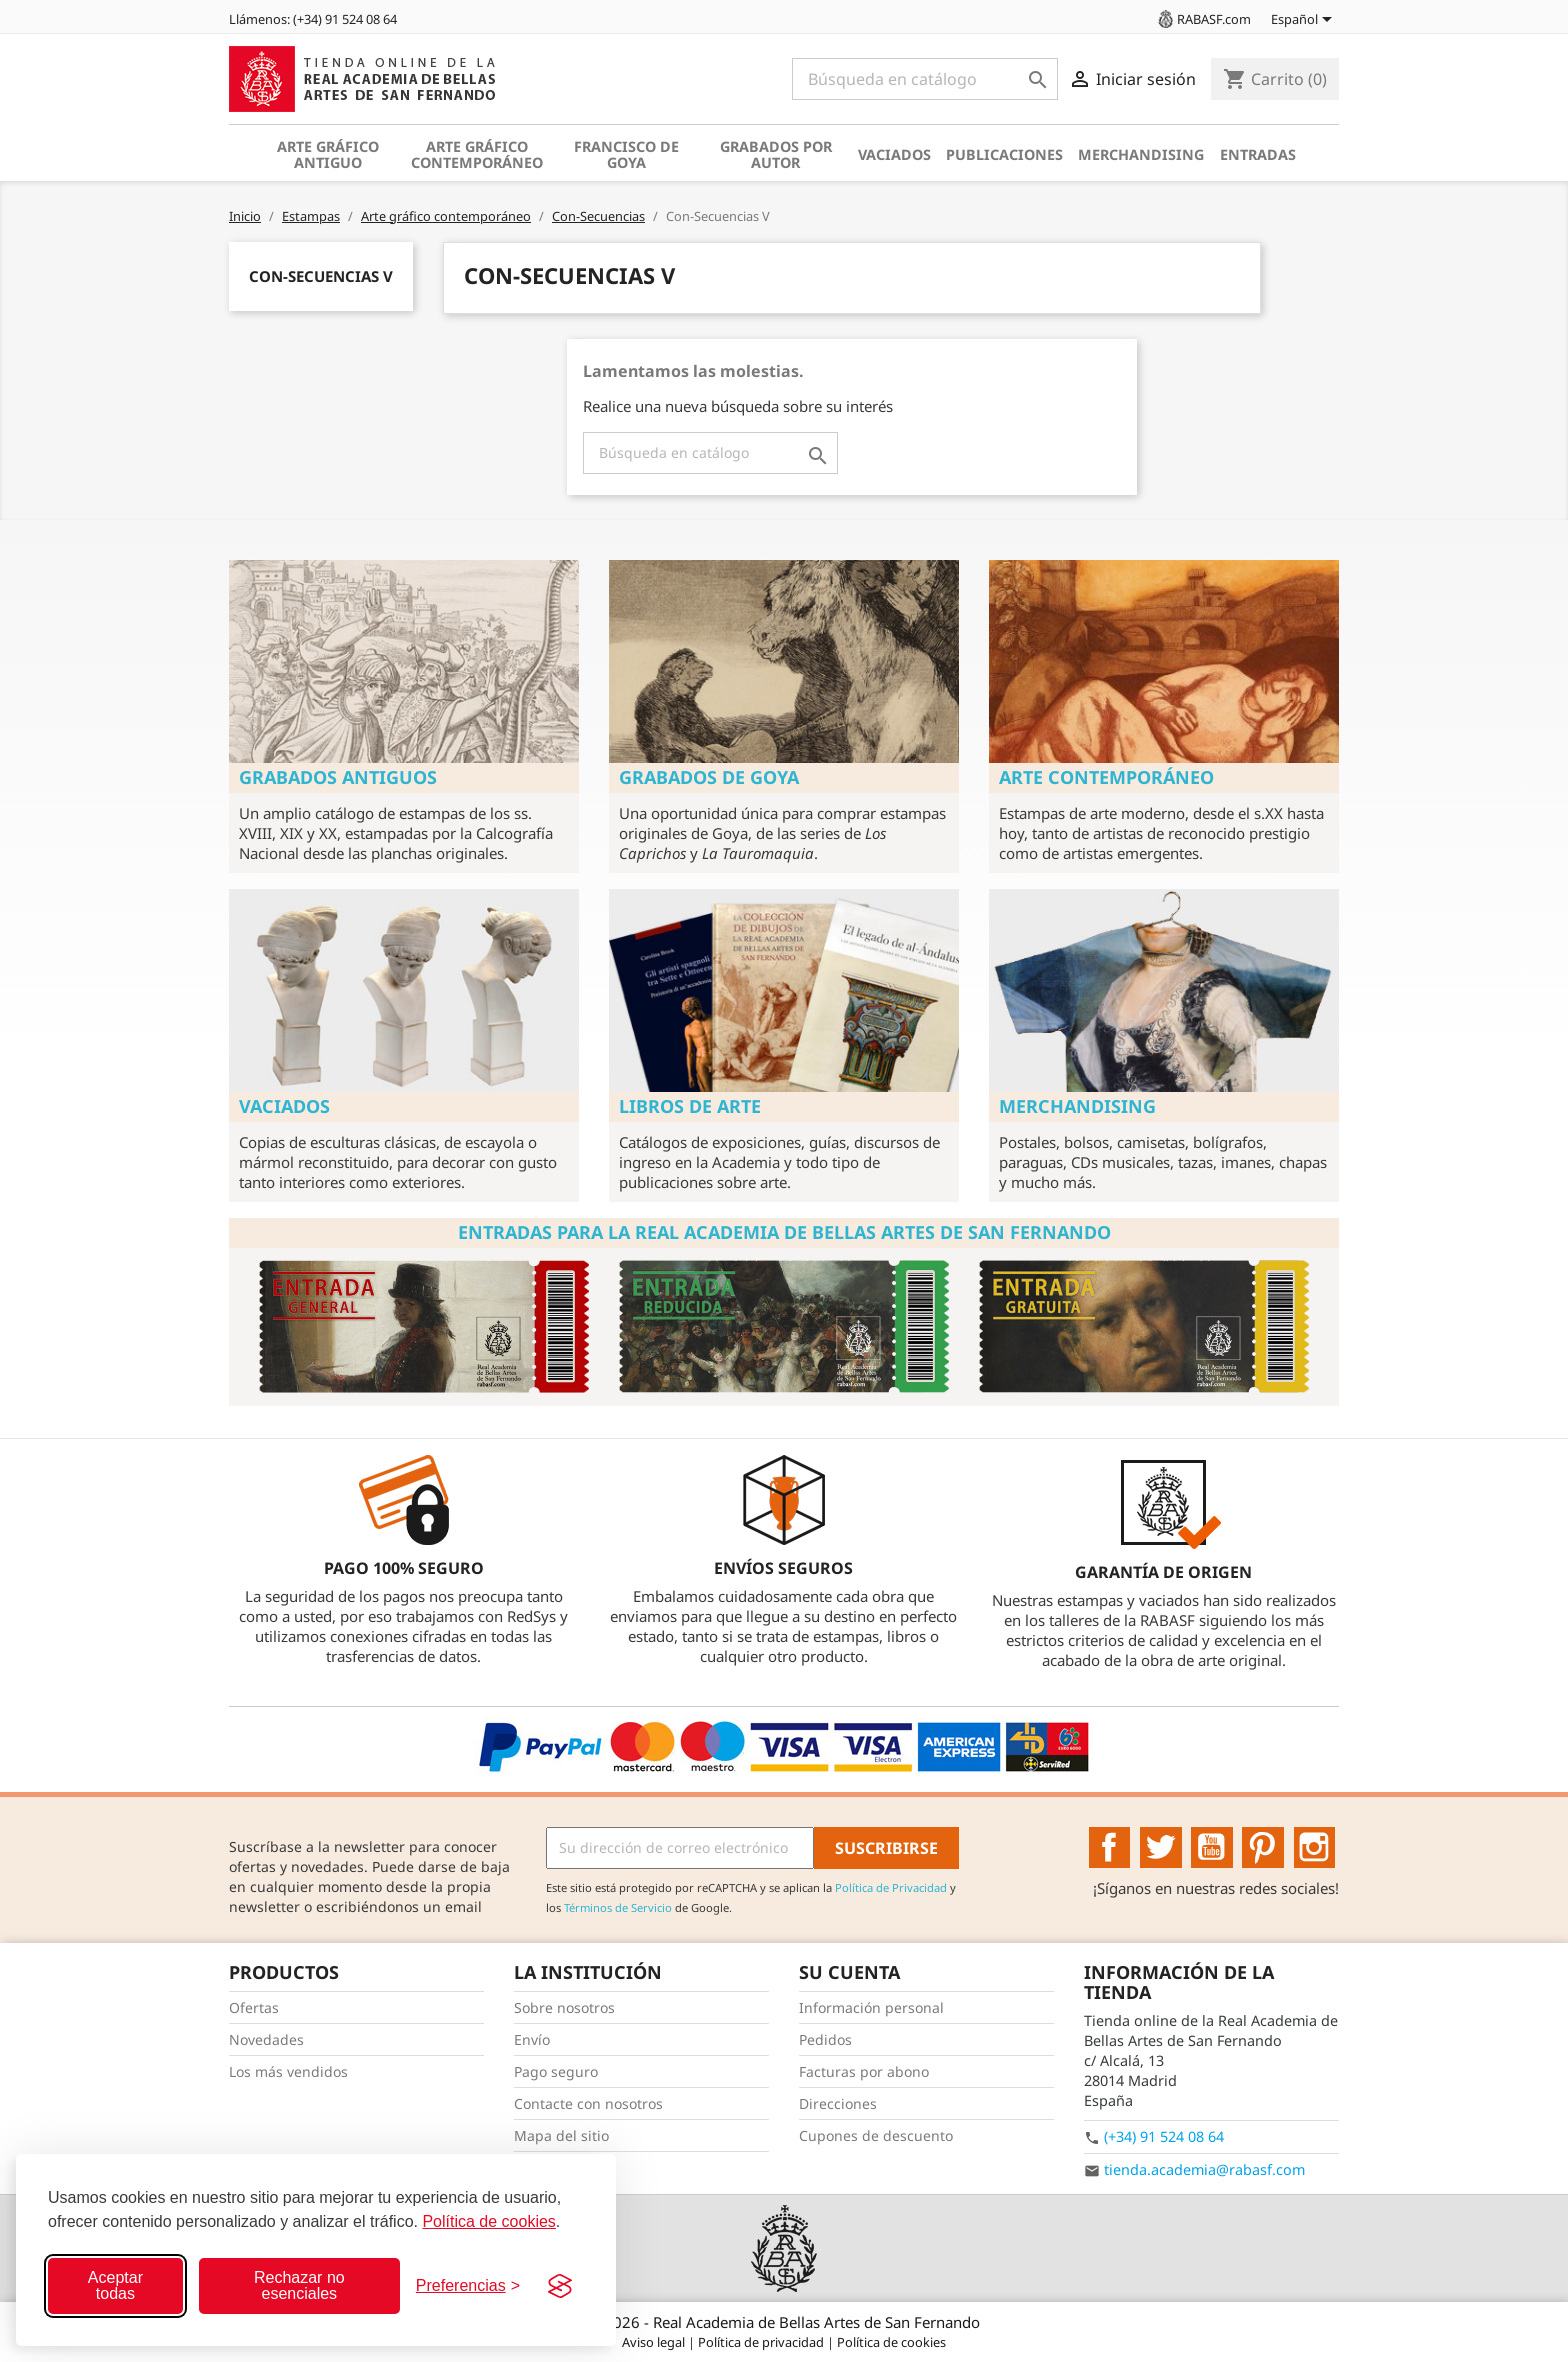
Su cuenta (849, 1972)
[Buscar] (925, 79)
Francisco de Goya (626, 154)
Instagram (1315, 1848)
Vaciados (894, 154)
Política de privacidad (762, 2342)
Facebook (1110, 1848)
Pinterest (1263, 1848)
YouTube (1212, 1848)
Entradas (1258, 154)
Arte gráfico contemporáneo (477, 154)
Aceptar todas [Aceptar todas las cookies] (115, 2285)
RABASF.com (1203, 19)
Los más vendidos (288, 2071)
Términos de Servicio (618, 1907)
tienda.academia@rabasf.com (1204, 2169)
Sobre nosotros (564, 2007)
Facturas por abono (864, 2071)
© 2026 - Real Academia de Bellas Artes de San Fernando (784, 2322)
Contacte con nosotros (588, 2103)
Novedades (266, 2039)
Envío (532, 2039)
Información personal (871, 2007)
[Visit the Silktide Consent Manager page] (560, 2286)
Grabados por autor (776, 154)
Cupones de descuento (876, 2135)
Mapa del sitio (561, 2135)
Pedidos (825, 2039)
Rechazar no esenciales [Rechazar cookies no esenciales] (299, 2285)
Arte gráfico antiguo (328, 154)
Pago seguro (556, 2071)
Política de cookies (488, 2221)
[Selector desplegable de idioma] (1305, 21)
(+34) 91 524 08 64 (1164, 2136)
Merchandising (1141, 154)
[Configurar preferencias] (468, 2286)
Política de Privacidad (891, 1887)
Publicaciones (1004, 154)
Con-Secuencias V (321, 276)
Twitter (1161, 1848)
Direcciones (838, 2103)
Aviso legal (655, 2342)
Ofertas (254, 2007)
